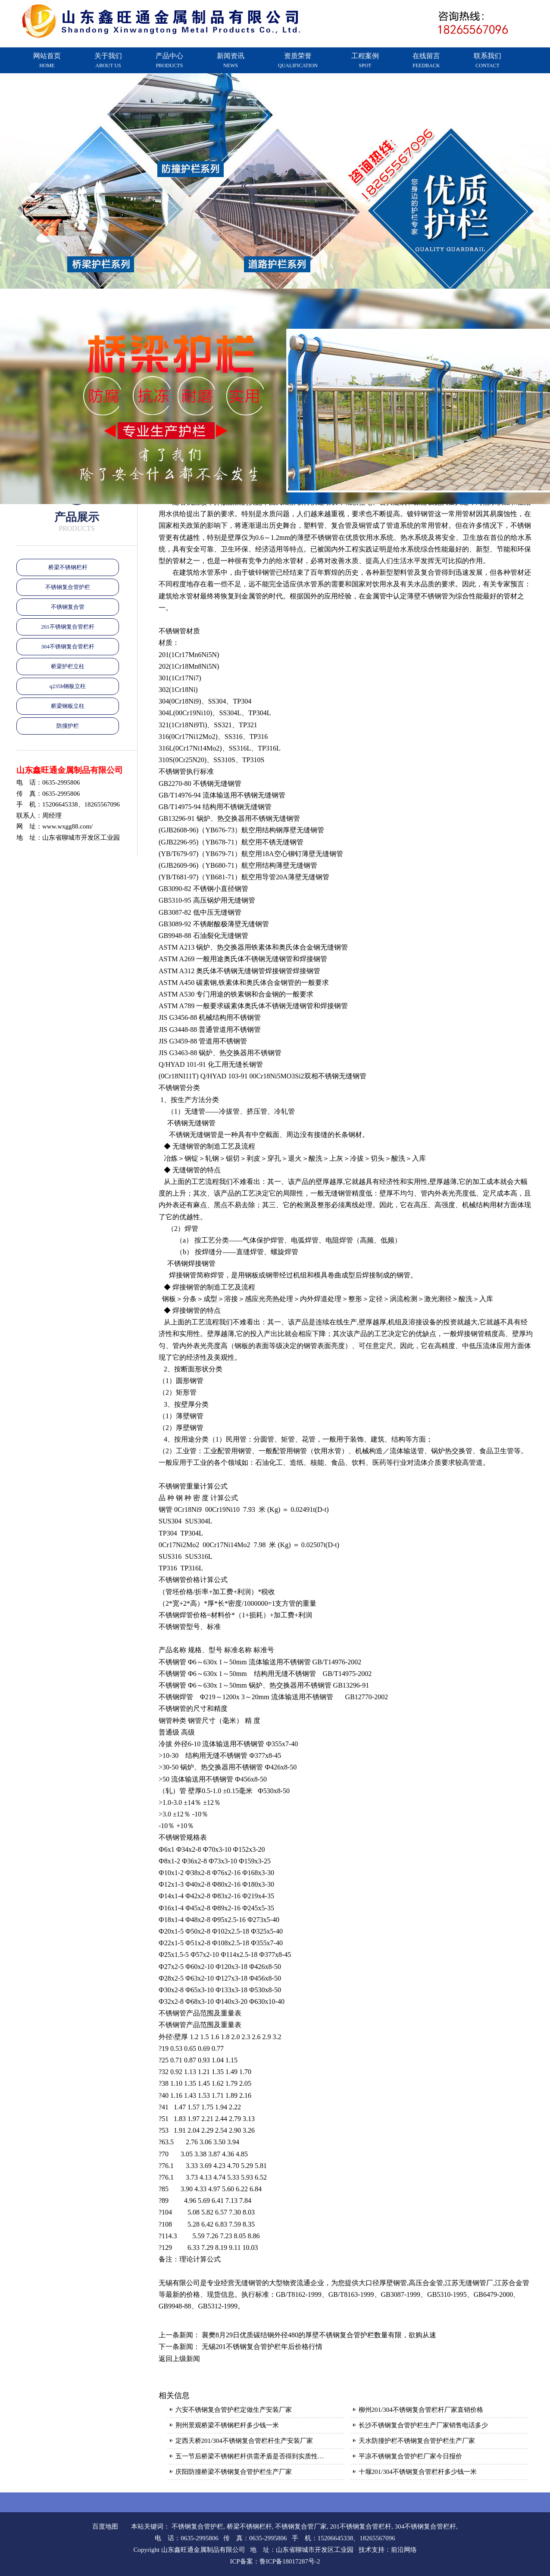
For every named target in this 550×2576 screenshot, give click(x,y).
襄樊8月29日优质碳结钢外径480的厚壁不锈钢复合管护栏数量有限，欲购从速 (319, 2335)
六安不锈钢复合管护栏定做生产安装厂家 (233, 2409)
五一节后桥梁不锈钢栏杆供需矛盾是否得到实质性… (249, 2456)
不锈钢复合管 (67, 607)
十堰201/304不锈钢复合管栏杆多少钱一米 (418, 2471)
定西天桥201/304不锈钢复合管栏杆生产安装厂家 (244, 2440)
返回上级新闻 (179, 2358)
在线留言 (426, 60)
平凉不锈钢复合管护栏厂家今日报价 (410, 2456)
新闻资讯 (230, 60)
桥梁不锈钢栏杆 (68, 567)
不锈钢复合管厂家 (301, 2526)
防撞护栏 (67, 726)
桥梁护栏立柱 (67, 666)
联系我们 (487, 60)
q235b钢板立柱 (68, 686)
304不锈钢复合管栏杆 (67, 646)
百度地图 (105, 2526)
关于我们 (108, 60)
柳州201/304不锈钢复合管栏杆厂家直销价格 (421, 2409)
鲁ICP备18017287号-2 (289, 2561)
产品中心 (169, 60)
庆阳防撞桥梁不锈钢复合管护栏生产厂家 (233, 2471)
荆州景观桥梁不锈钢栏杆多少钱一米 (227, 2425)
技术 (365, 2549)
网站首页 (47, 60)
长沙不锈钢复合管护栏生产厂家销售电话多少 (423, 2425)
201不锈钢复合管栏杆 (67, 626)
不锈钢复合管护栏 (67, 587)
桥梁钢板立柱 (67, 706)
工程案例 (365, 60)
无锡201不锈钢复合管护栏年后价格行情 (262, 2346)
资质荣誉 (298, 60)
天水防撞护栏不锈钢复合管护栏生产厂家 (417, 2440)
